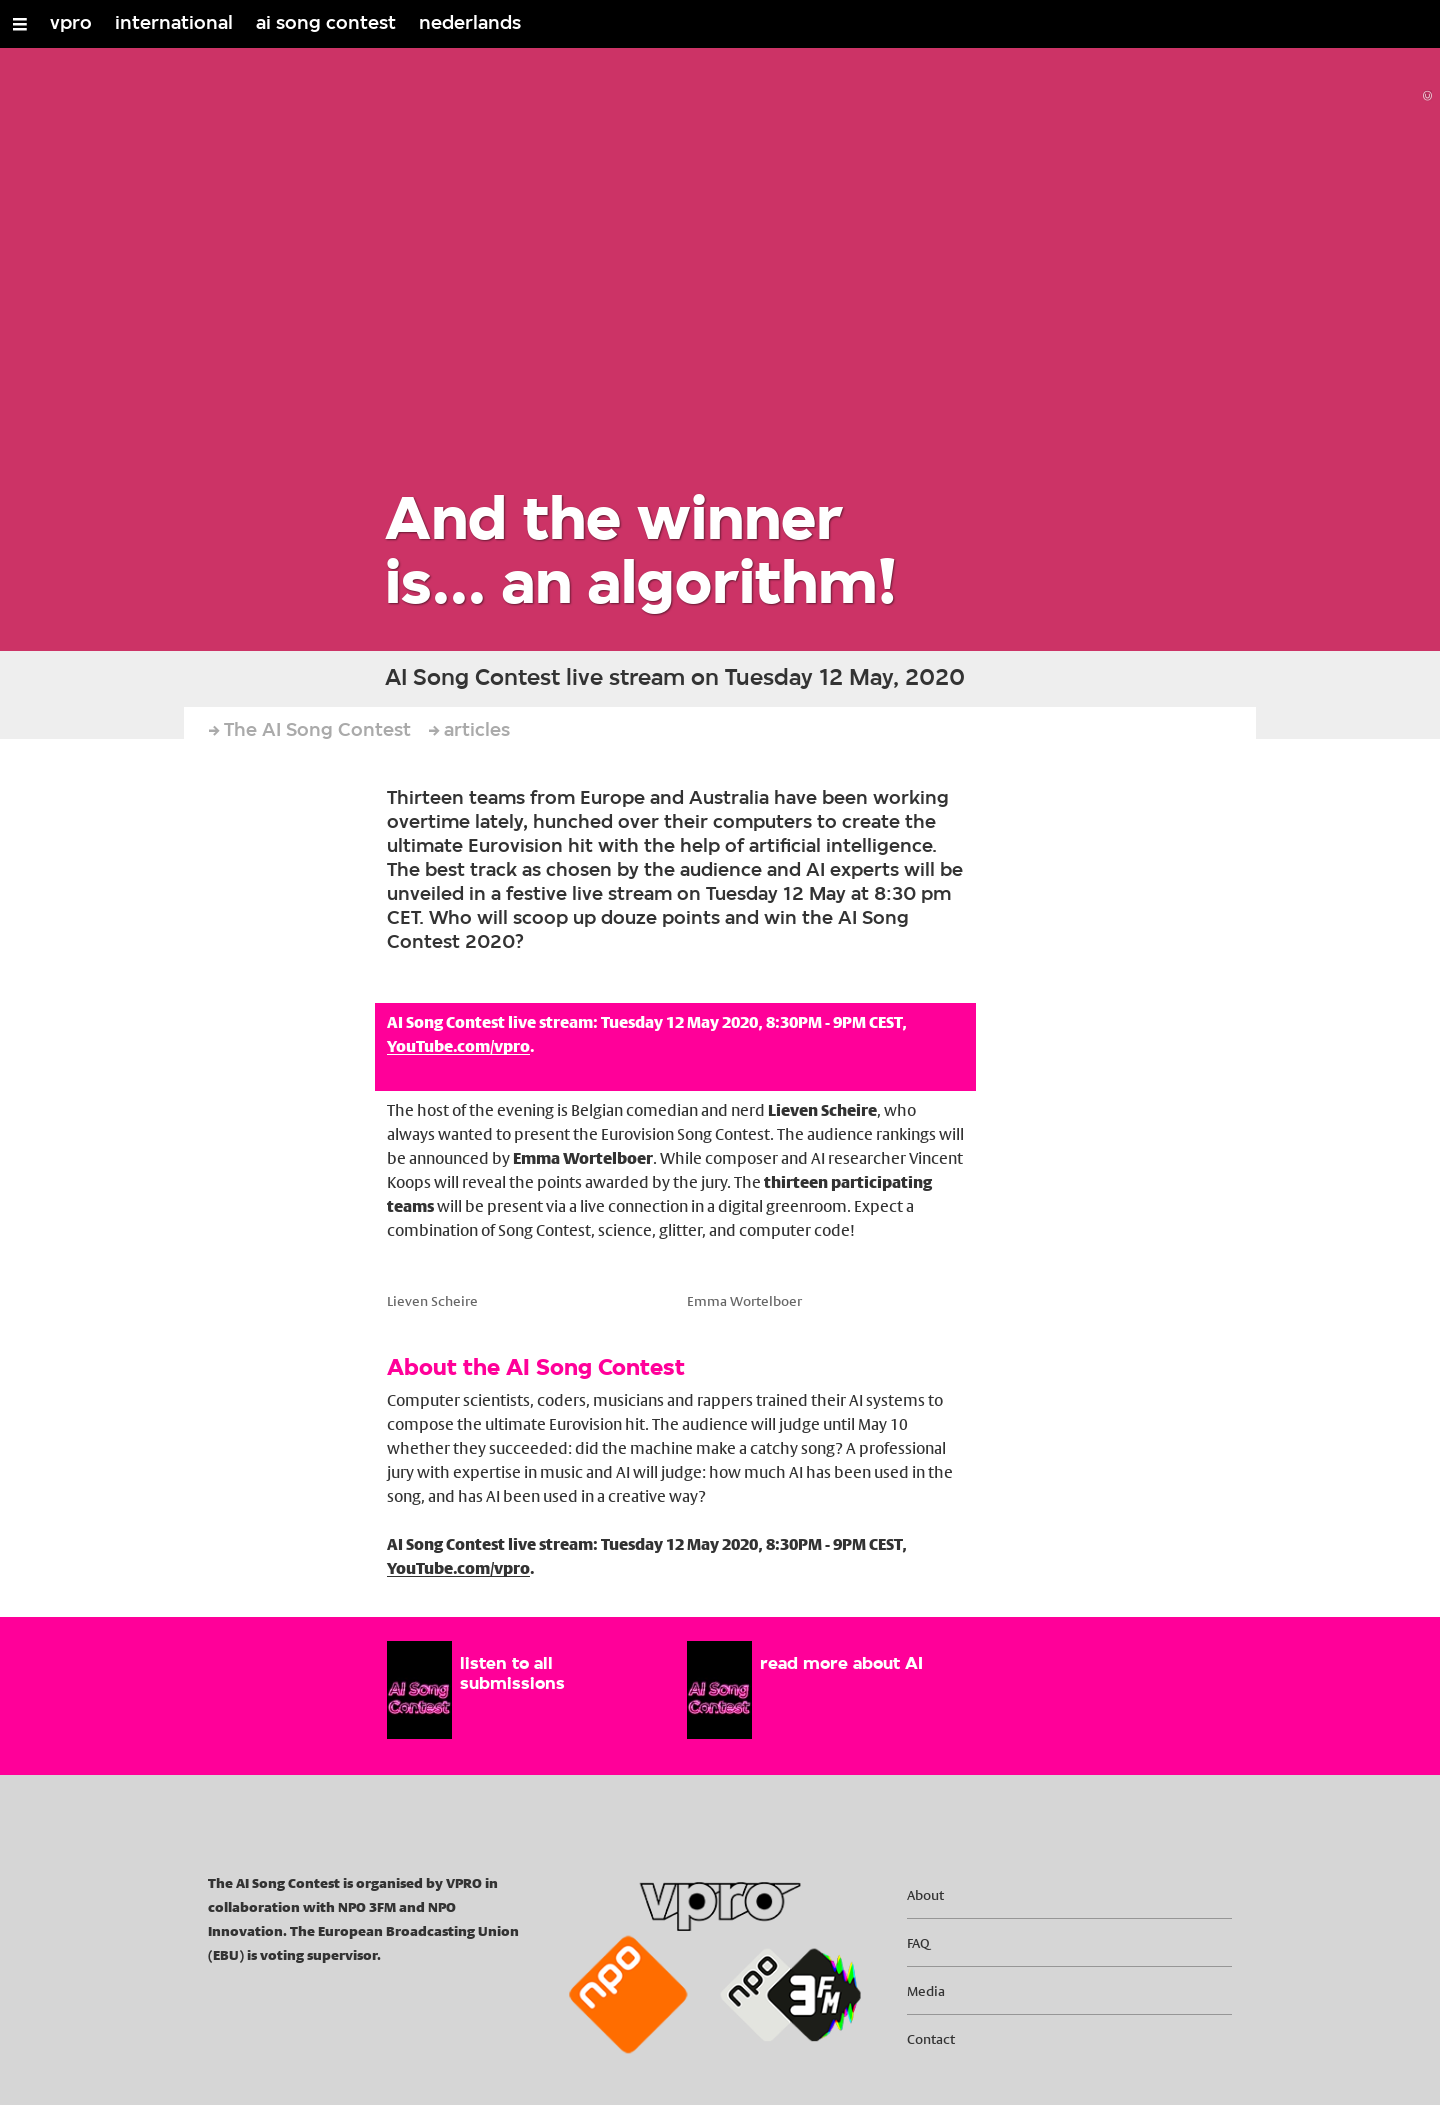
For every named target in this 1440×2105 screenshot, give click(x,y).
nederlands (470, 24)
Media (926, 1991)
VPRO (465, 1883)
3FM (382, 1907)
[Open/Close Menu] (20, 24)
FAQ (918, 1943)
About (925, 1895)
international (174, 24)
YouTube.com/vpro (458, 1046)
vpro (71, 24)
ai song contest (326, 24)
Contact (931, 2039)
